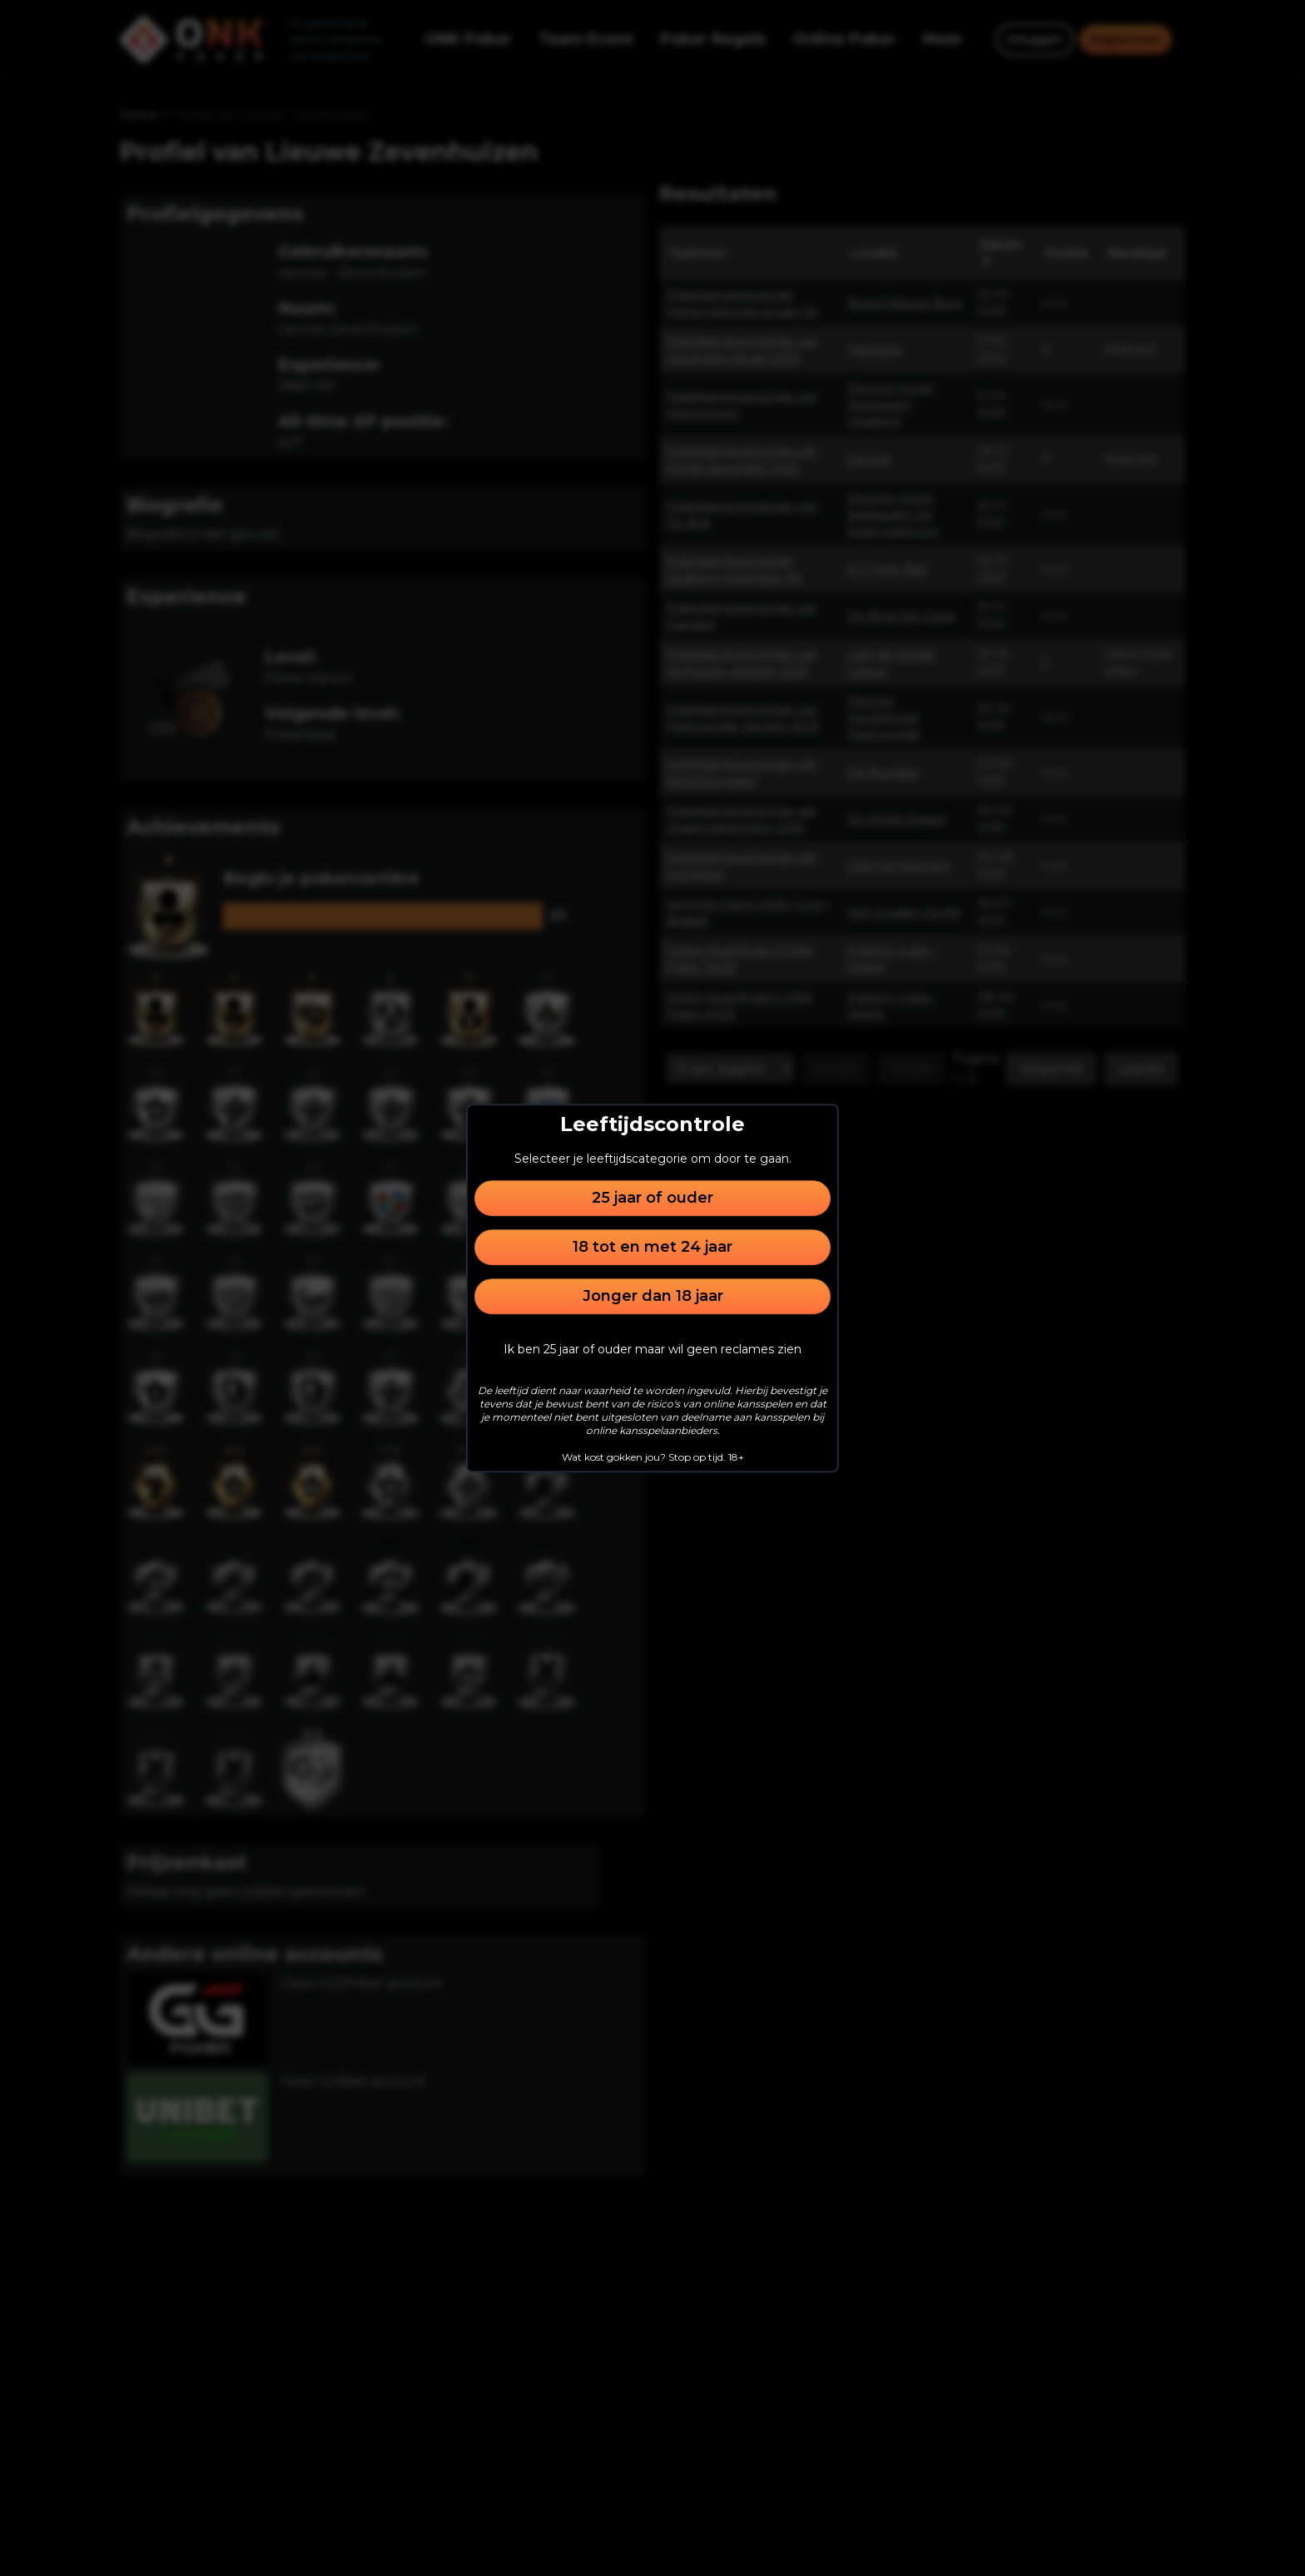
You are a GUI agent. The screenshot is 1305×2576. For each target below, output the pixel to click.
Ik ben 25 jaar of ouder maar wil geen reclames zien (652, 1349)
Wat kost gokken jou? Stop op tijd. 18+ (653, 1457)
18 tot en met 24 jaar (652, 1247)
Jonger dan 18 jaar (653, 1296)
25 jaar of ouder (652, 1198)
